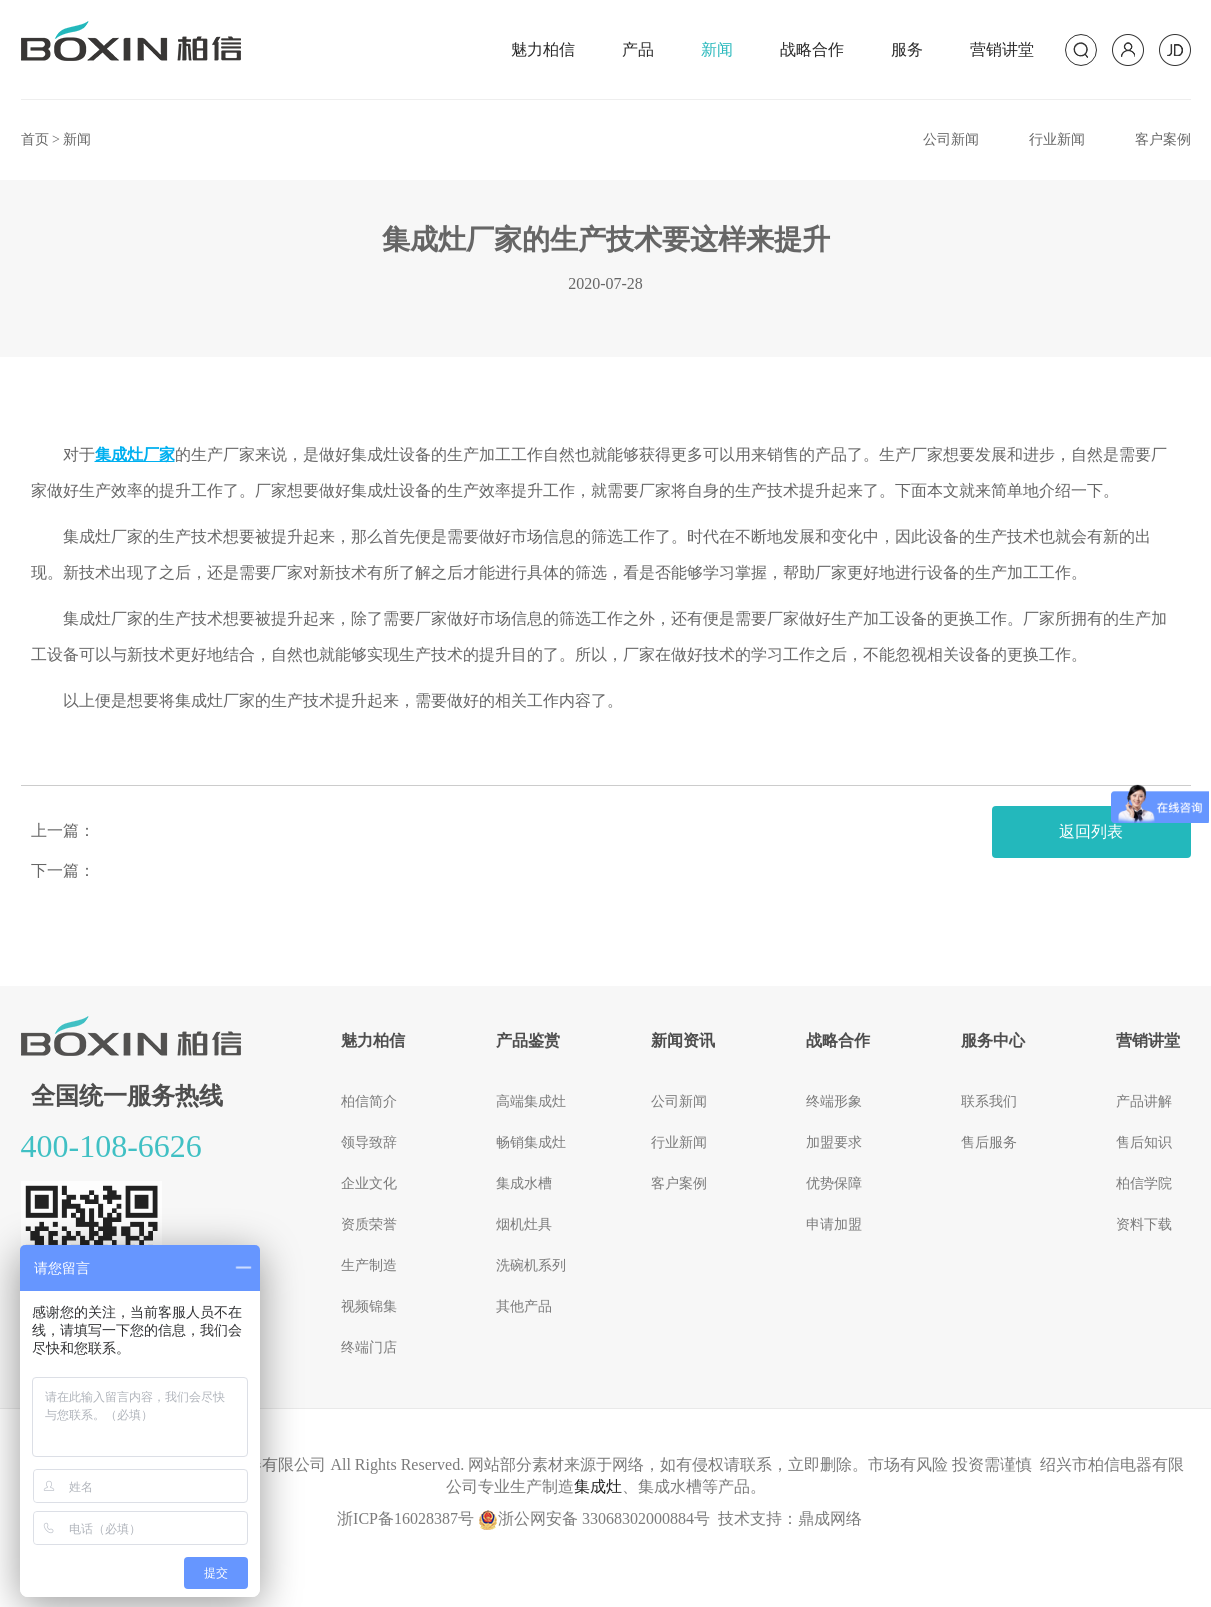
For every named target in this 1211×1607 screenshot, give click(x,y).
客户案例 (1163, 139)
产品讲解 (1144, 1101)
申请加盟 (834, 1224)
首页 (35, 139)
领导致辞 (369, 1142)
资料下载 (1144, 1224)
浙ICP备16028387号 (405, 1518)
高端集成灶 (531, 1101)
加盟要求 (834, 1142)
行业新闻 (1057, 139)
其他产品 (524, 1306)
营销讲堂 (1002, 49)
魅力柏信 (543, 49)
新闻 (717, 49)
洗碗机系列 (531, 1265)
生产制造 (369, 1265)
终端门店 (369, 1347)
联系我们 (989, 1101)
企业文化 (369, 1183)
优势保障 (834, 1183)
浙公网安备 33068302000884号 (594, 1518)
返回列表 (1091, 831)
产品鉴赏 (528, 1040)
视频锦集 (369, 1306)
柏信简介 (369, 1101)
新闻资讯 (683, 1040)
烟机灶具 (524, 1224)
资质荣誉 (369, 1224)
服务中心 (993, 1040)
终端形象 (834, 1101)
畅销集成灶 (531, 1142)
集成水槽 (524, 1183)
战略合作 (812, 49)
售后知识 (1144, 1142)
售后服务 (989, 1142)
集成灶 (598, 1486)
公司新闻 (951, 139)
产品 (638, 49)
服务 (907, 49)
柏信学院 (1144, 1183)
